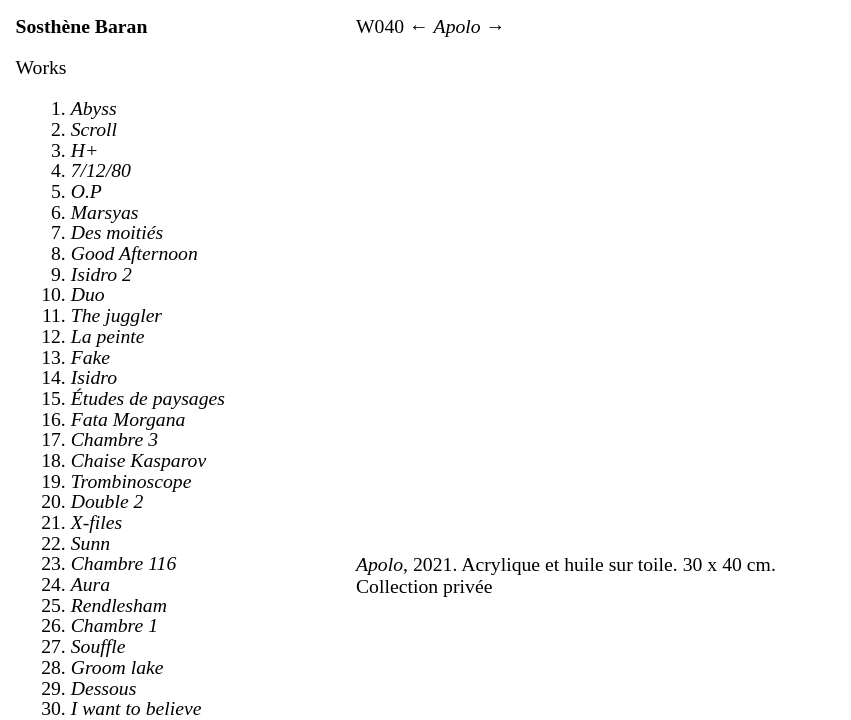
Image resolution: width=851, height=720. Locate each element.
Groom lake (117, 667)
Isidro (94, 377)
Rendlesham (119, 605)
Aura (90, 584)
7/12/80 (101, 170)
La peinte (108, 336)
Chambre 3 (114, 439)
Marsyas (105, 212)
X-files (96, 522)
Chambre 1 (114, 625)
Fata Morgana (128, 419)
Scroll (94, 129)
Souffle (98, 646)
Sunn (90, 543)
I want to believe (136, 708)
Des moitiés (117, 232)
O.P (86, 191)
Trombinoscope (131, 481)
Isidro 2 (101, 274)
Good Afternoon (134, 253)
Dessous (104, 688)
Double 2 (107, 501)
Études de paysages (148, 398)
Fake (90, 357)
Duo (88, 294)
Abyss (94, 108)
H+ (85, 150)
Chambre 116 (124, 563)
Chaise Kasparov (138, 460)
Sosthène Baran (82, 26)
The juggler (116, 315)
